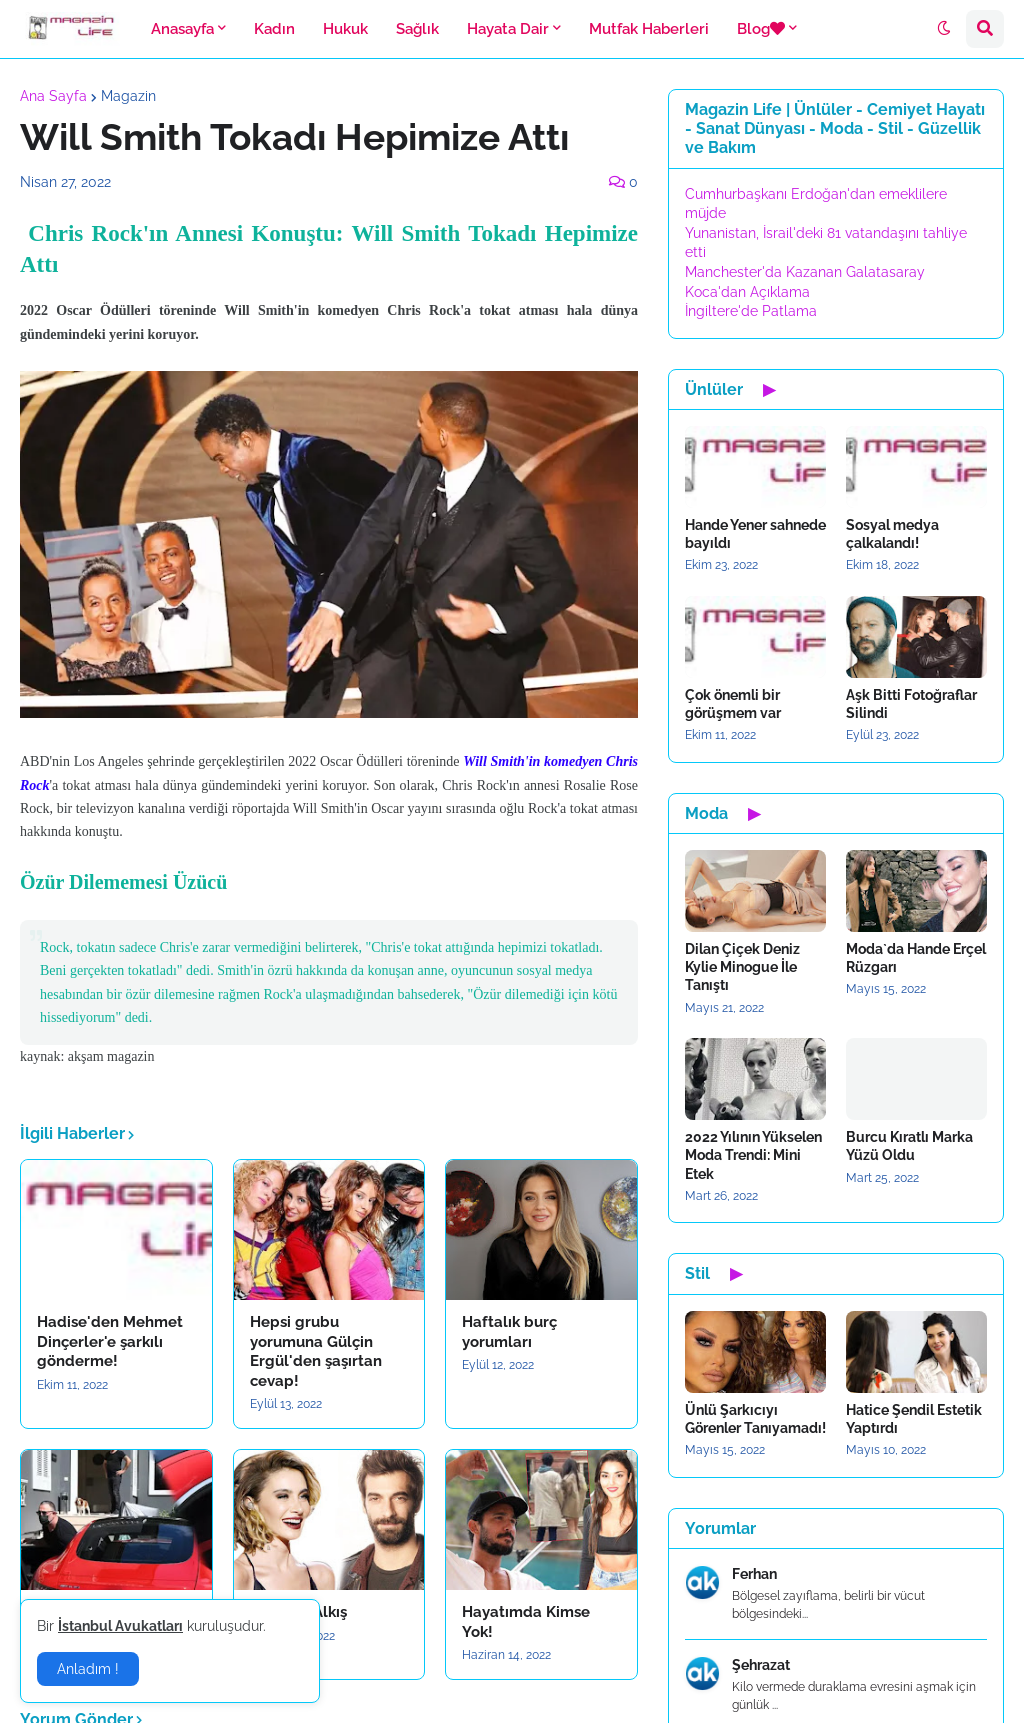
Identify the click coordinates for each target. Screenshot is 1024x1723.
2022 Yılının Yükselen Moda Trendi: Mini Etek (753, 1155)
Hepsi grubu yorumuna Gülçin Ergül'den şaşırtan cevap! (316, 1351)
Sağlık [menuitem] (417, 29)
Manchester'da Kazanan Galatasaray (805, 272)
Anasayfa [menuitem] (182, 29)
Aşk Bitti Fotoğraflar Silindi (911, 704)
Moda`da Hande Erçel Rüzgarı (916, 958)
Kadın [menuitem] (274, 29)
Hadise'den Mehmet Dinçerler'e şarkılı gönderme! (110, 1341)
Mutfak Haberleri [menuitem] (649, 29)
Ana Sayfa (53, 96)
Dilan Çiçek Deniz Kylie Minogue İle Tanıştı (742, 967)
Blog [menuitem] (761, 29)
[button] (944, 29)
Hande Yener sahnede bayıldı (755, 534)
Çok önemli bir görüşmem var (733, 704)
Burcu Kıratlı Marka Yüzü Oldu (909, 1146)
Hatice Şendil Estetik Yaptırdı (914, 1419)
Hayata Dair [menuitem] (508, 29)
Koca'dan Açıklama (747, 292)
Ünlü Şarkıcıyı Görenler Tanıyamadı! (755, 1419)
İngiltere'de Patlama (751, 311)
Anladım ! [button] (88, 1669)
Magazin (128, 96)
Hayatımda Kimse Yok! (526, 1622)
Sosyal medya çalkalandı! (892, 534)
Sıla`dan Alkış (298, 1612)
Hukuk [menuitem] (345, 29)
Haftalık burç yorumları (509, 1332)
